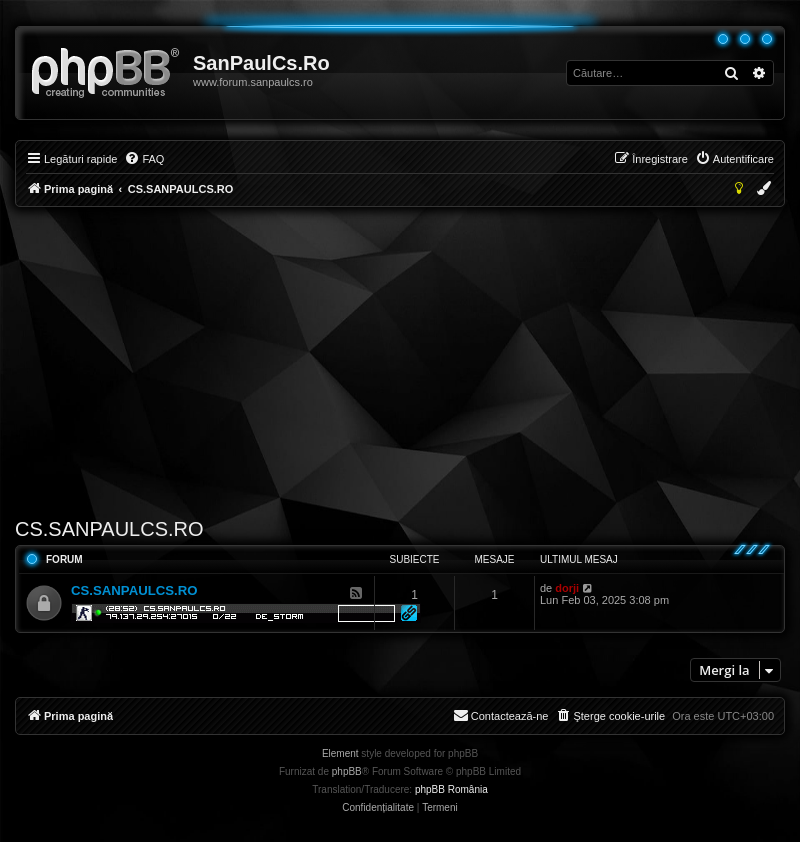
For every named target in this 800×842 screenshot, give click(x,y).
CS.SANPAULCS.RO (109, 529)
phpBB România (451, 789)
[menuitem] (144, 159)
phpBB (347, 771)
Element (340, 753)
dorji (567, 588)
